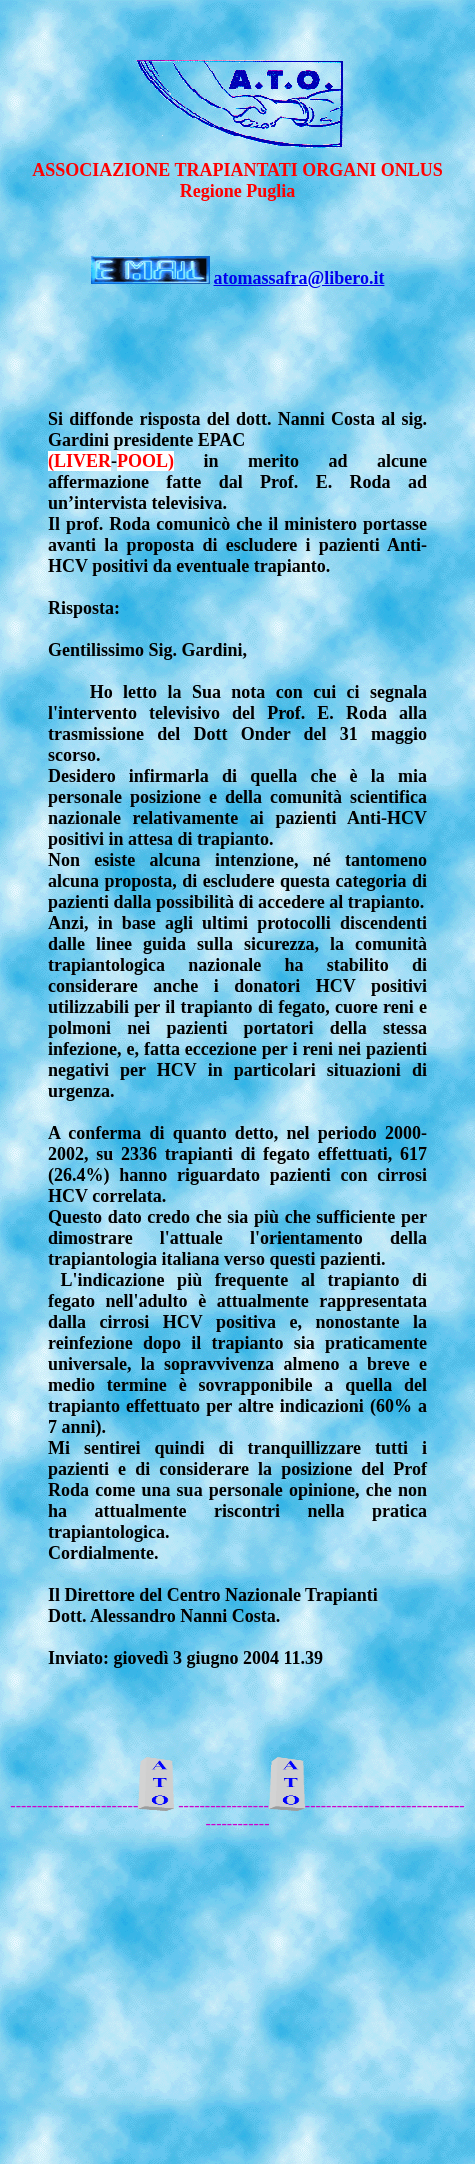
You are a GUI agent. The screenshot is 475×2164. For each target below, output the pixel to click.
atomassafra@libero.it (299, 278)
